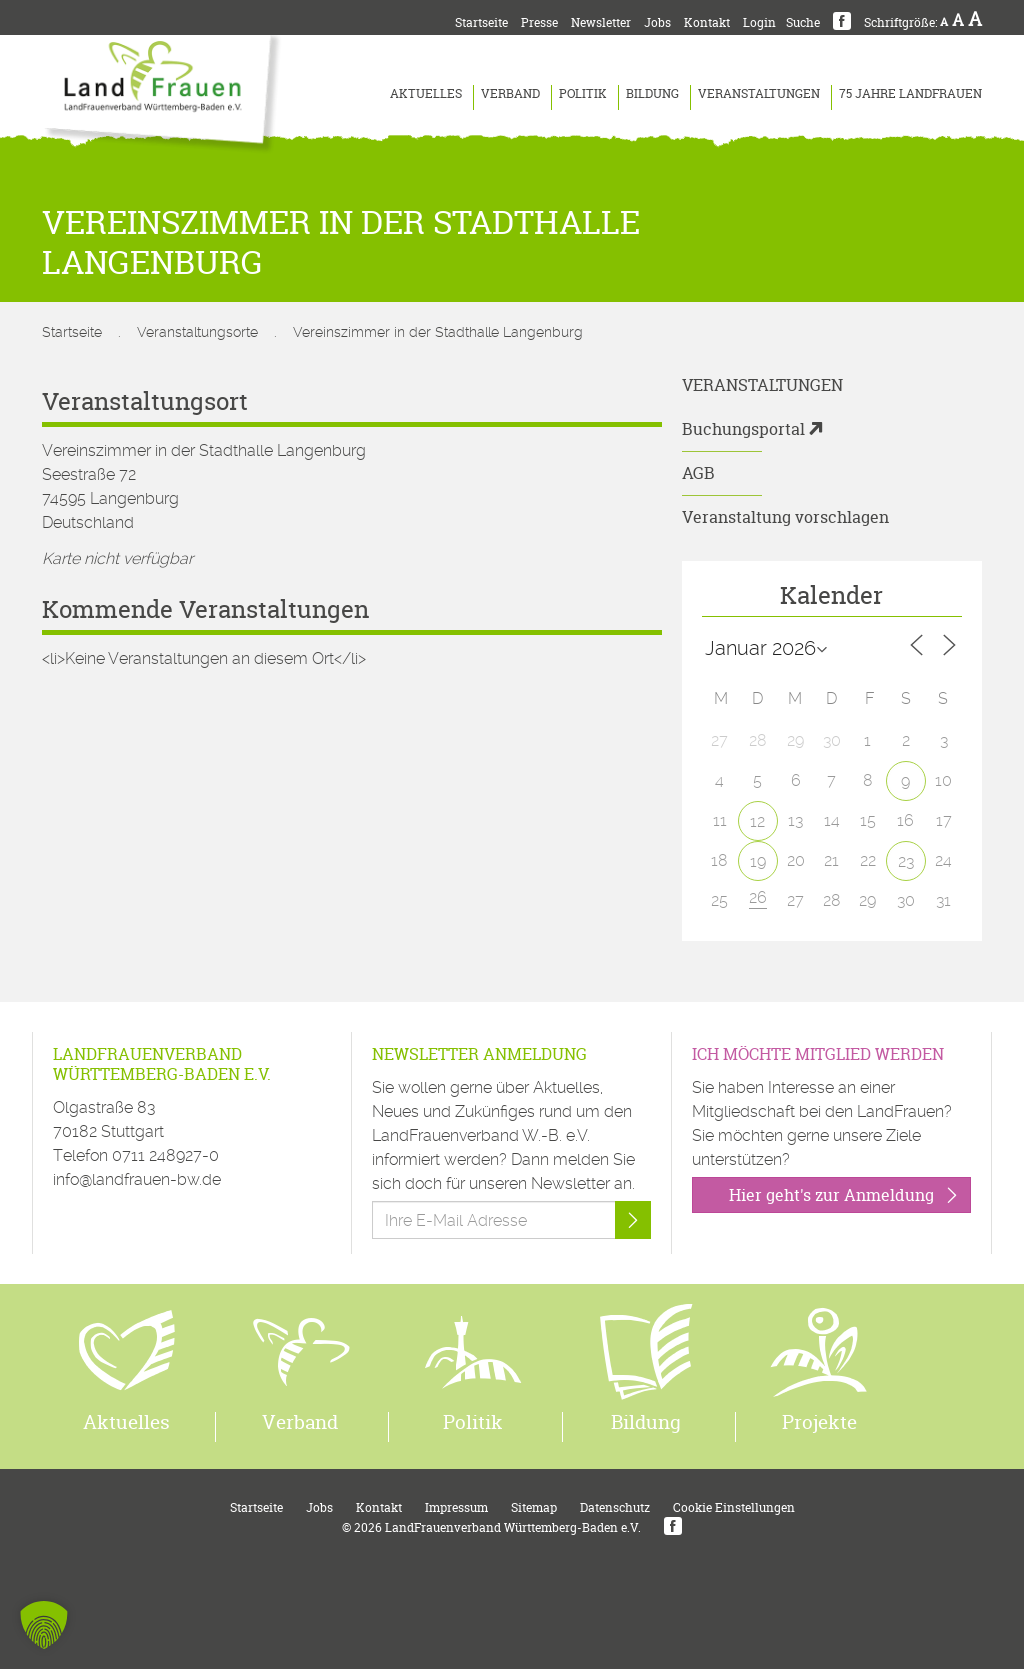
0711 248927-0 (165, 1155)
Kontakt (707, 22)
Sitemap (534, 1507)
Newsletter (601, 22)
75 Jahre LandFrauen (910, 93)
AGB (698, 473)
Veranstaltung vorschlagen (785, 517)
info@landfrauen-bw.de (137, 1179)
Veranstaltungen (759, 93)
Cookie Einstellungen (734, 1507)
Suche (803, 22)
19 (758, 861)
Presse (539, 22)
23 (906, 861)
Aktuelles (426, 93)
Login (759, 22)
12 (757, 821)
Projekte (819, 1422)
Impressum (456, 1507)
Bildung (652, 93)
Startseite (481, 22)
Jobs (657, 22)
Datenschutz (615, 1507)
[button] (44, 1625)
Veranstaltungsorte (197, 332)
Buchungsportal (743, 429)
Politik (583, 93)
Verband (510, 93)
